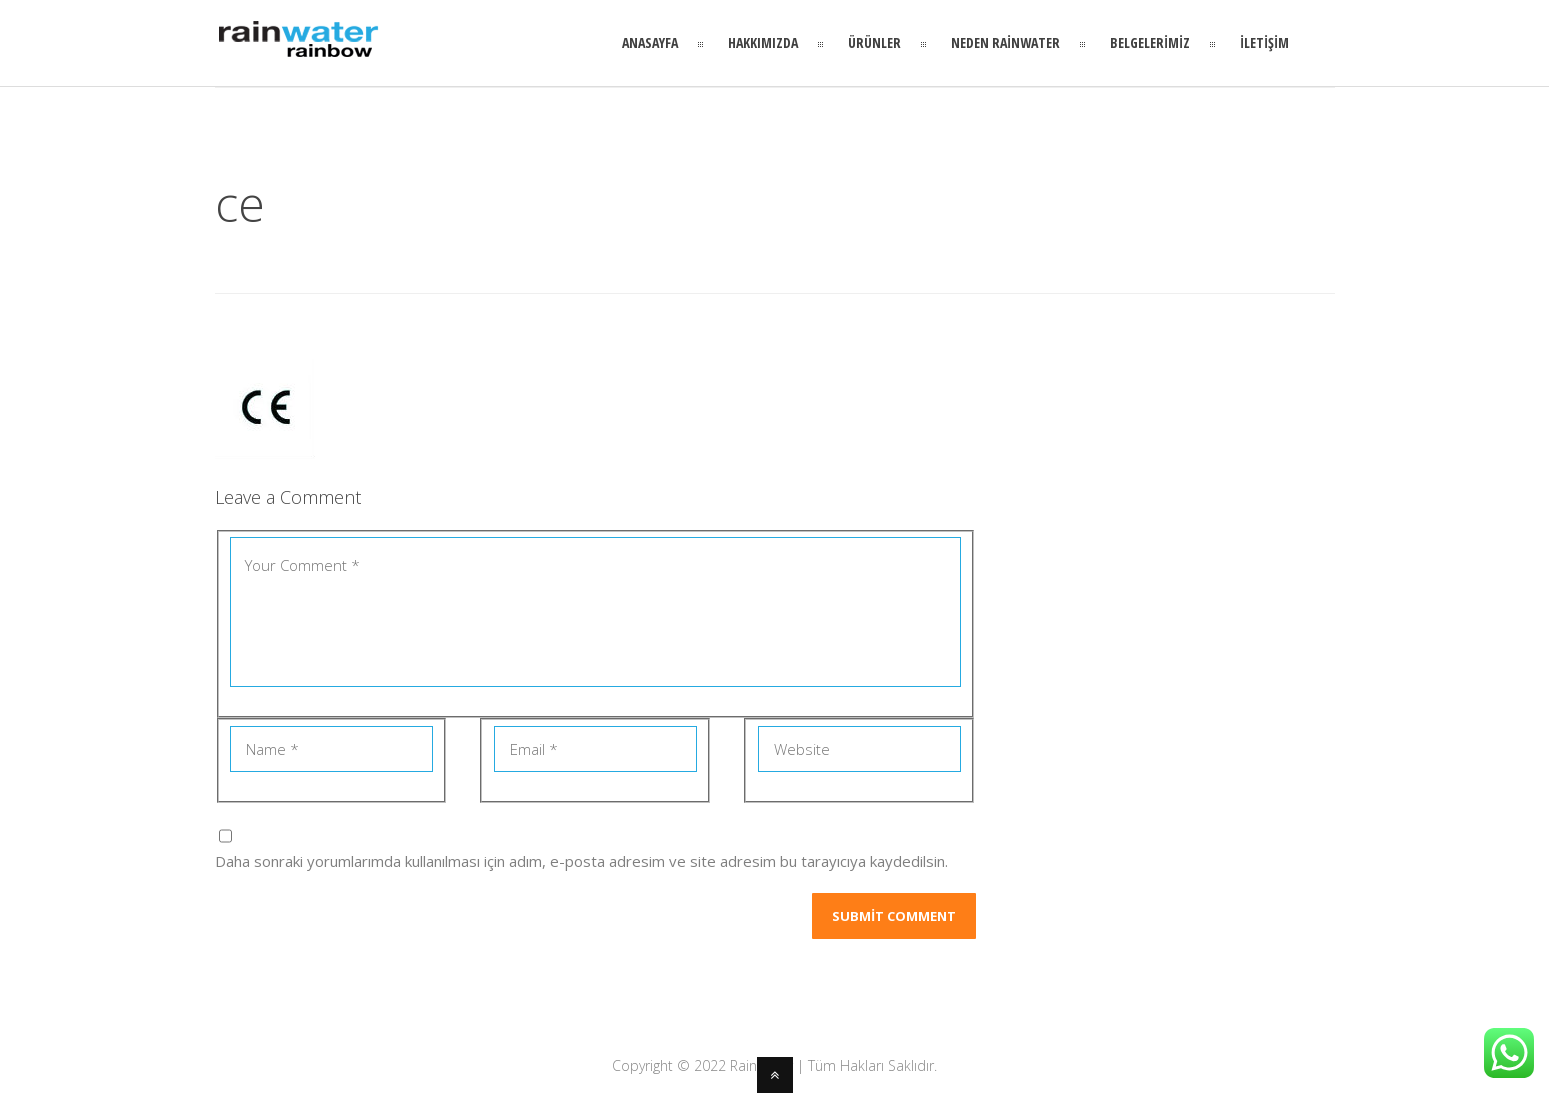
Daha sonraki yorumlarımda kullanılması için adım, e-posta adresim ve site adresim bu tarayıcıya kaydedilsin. (581, 861)
